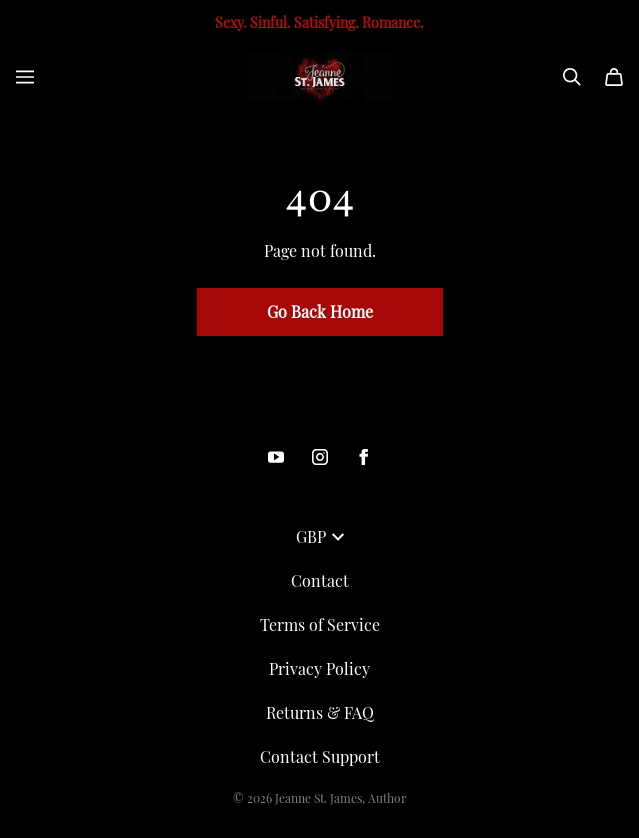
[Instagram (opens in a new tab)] (320, 457)
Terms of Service (320, 624)
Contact (320, 580)
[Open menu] (25, 77)
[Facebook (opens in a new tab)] (364, 457)
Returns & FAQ (320, 712)
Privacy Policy (319, 668)
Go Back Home (320, 311)
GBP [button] (320, 536)
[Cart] (614, 77)
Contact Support (320, 756)
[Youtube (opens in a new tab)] (276, 457)
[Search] (572, 77)
